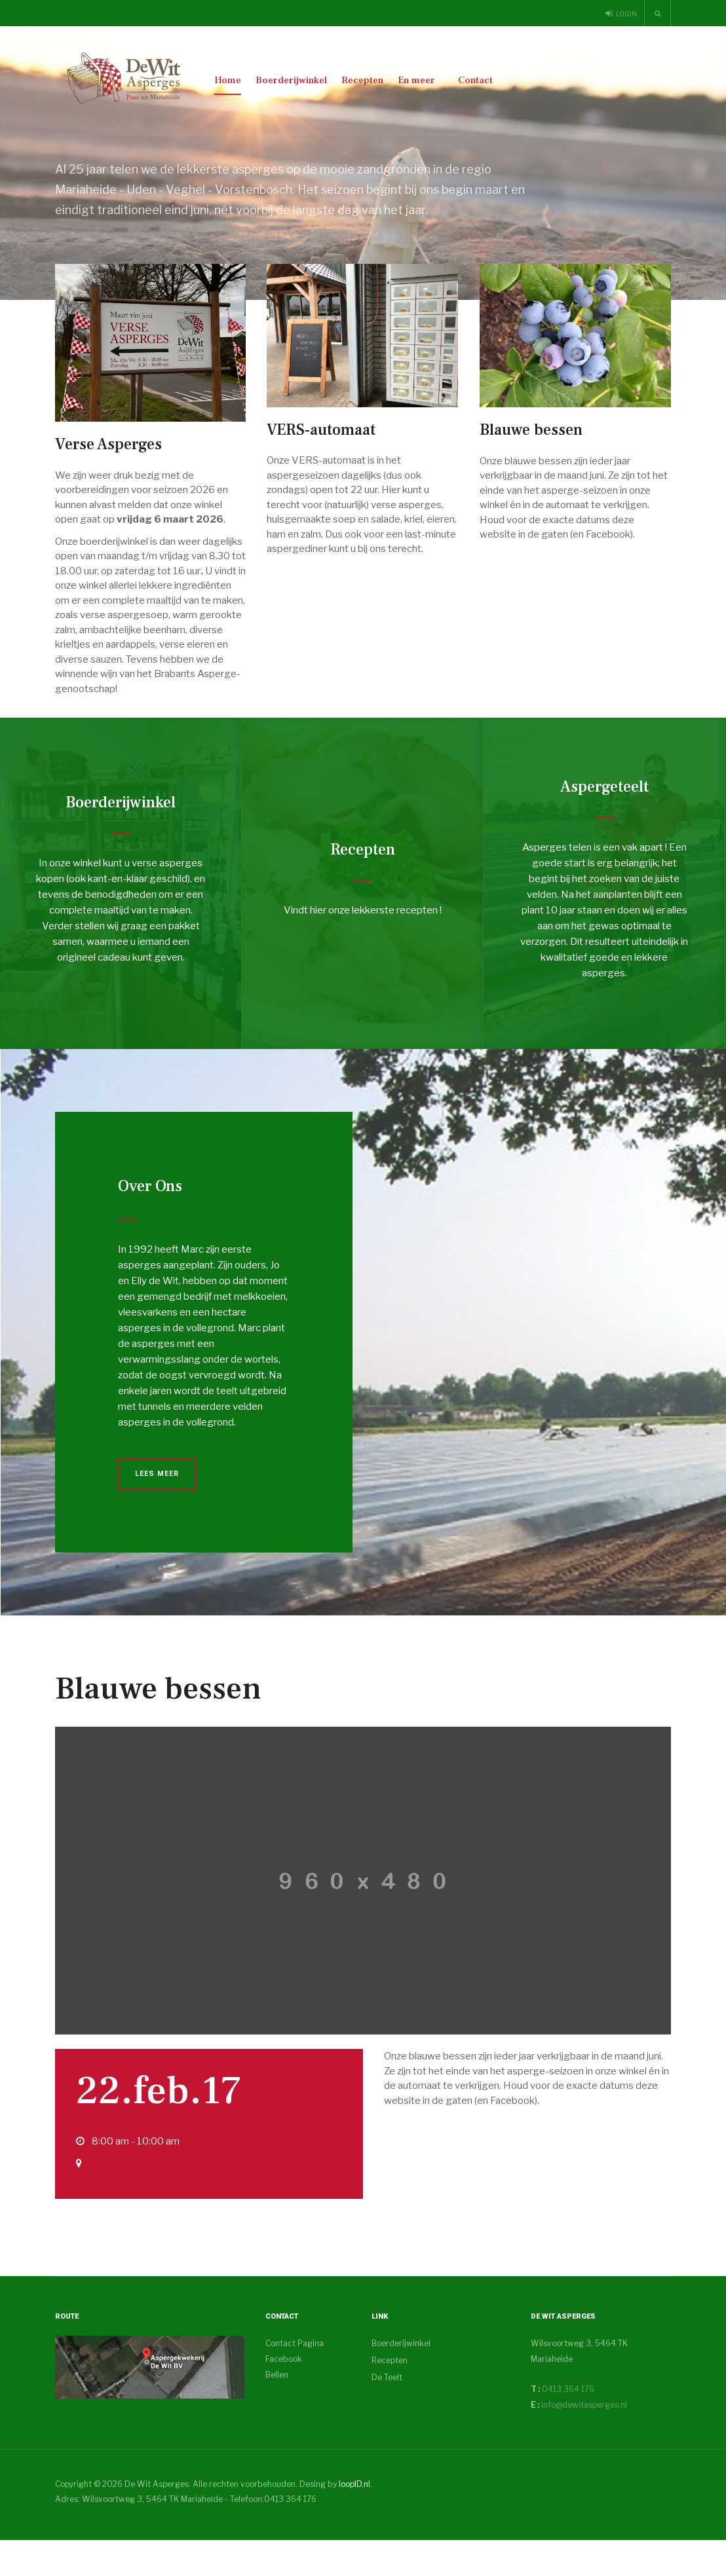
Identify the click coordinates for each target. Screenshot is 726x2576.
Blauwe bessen (158, 1724)
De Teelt (387, 2413)
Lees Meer (157, 1509)
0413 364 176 (567, 2425)
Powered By (611, 2530)
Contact (475, 80)
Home (227, 80)
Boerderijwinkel (291, 80)
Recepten (362, 80)
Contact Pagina (294, 2379)
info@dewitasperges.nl (584, 2441)
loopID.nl (354, 2520)
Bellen (276, 2411)
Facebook (283, 2395)
